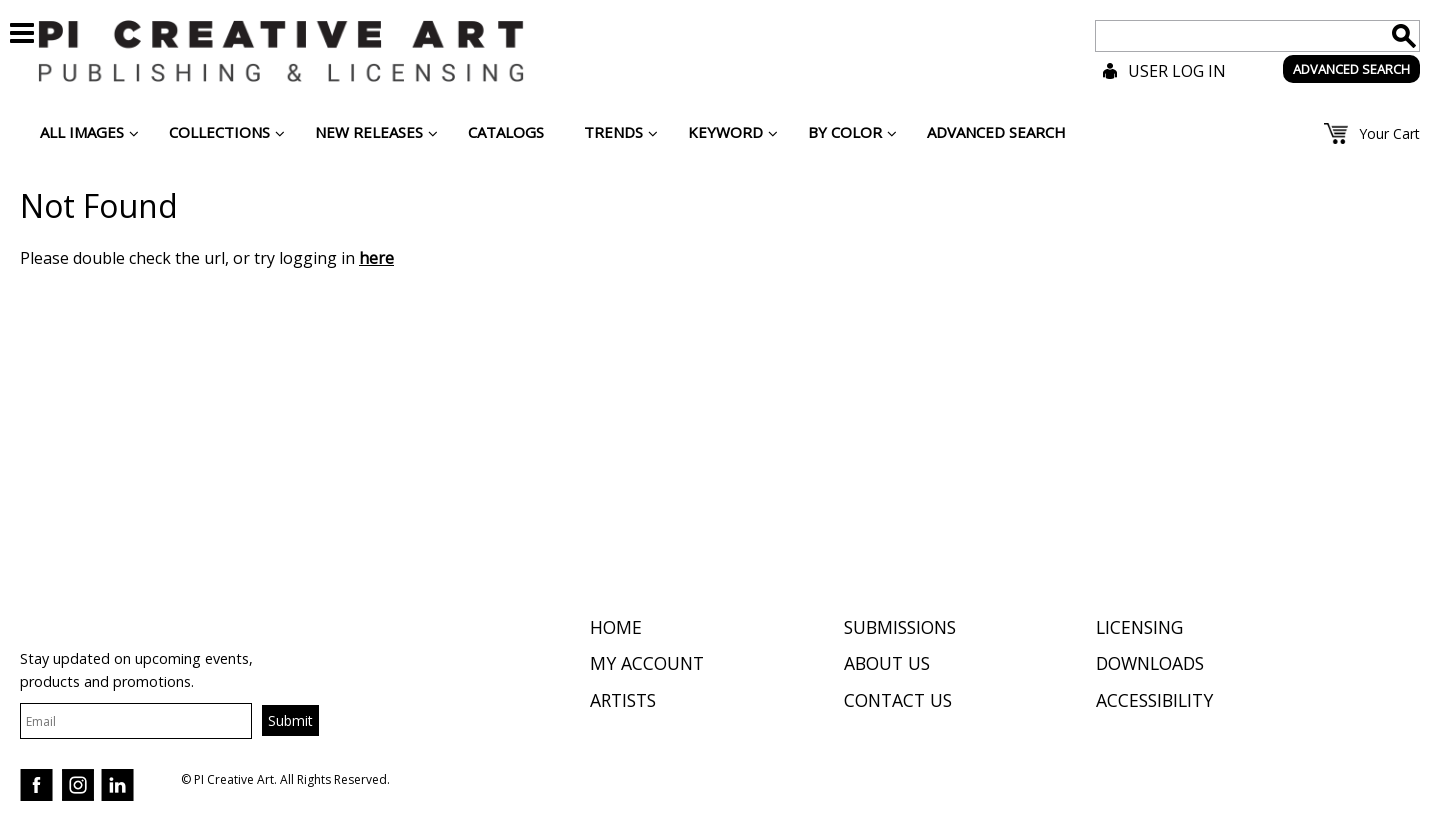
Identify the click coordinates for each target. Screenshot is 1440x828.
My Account (647, 663)
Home (616, 627)
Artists (623, 700)
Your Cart (1389, 133)
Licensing (1139, 627)
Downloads (1150, 663)
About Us (887, 663)
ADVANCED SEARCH (1351, 69)
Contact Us (898, 700)
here (376, 258)
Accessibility (1154, 700)
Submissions (900, 627)
